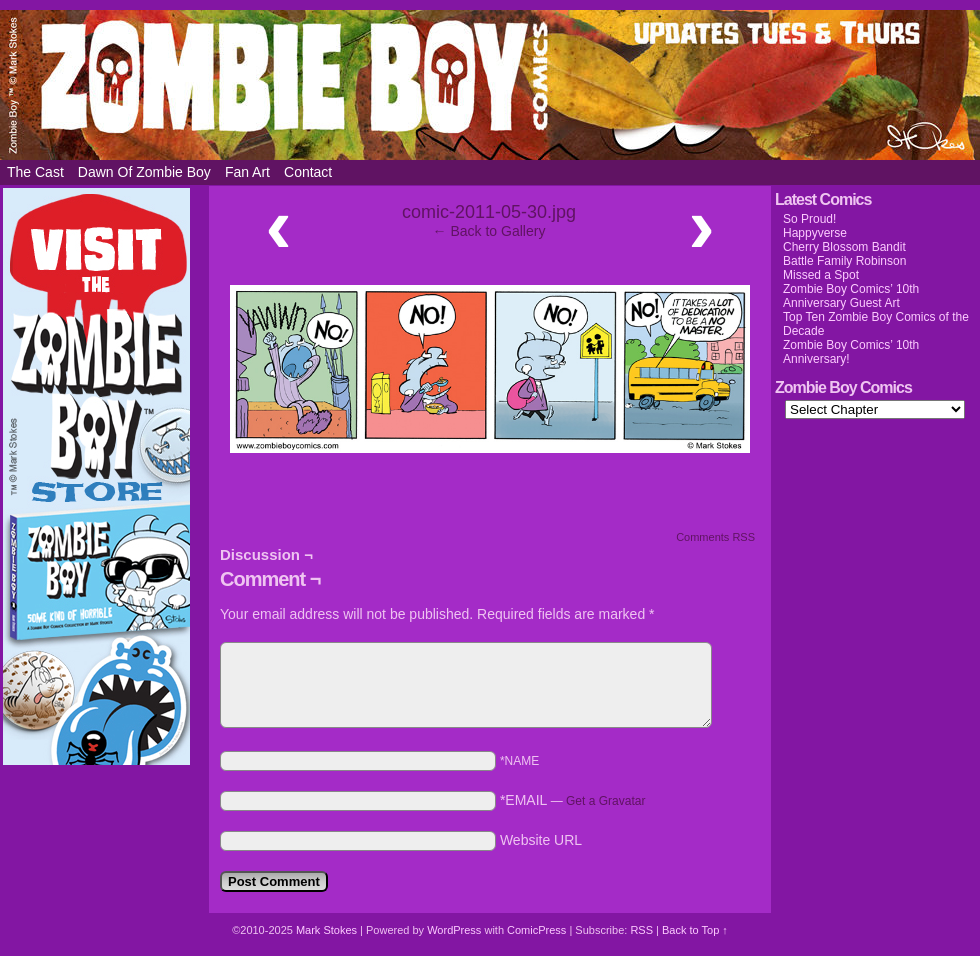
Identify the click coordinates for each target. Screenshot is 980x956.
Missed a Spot (821, 275)
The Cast (35, 172)
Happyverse (815, 233)
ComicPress (536, 930)
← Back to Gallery (489, 231)
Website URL (541, 840)
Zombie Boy (490, 85)
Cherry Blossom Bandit (844, 247)
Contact (308, 172)
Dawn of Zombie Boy (144, 172)
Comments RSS (715, 537)
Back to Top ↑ (695, 930)
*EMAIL (573, 800)
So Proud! (809, 219)
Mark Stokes (328, 930)
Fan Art (247, 172)
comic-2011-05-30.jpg (489, 212)
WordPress (454, 930)
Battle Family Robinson (844, 261)
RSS (641, 930)
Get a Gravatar (605, 801)
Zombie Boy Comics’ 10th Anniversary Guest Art (851, 296)
